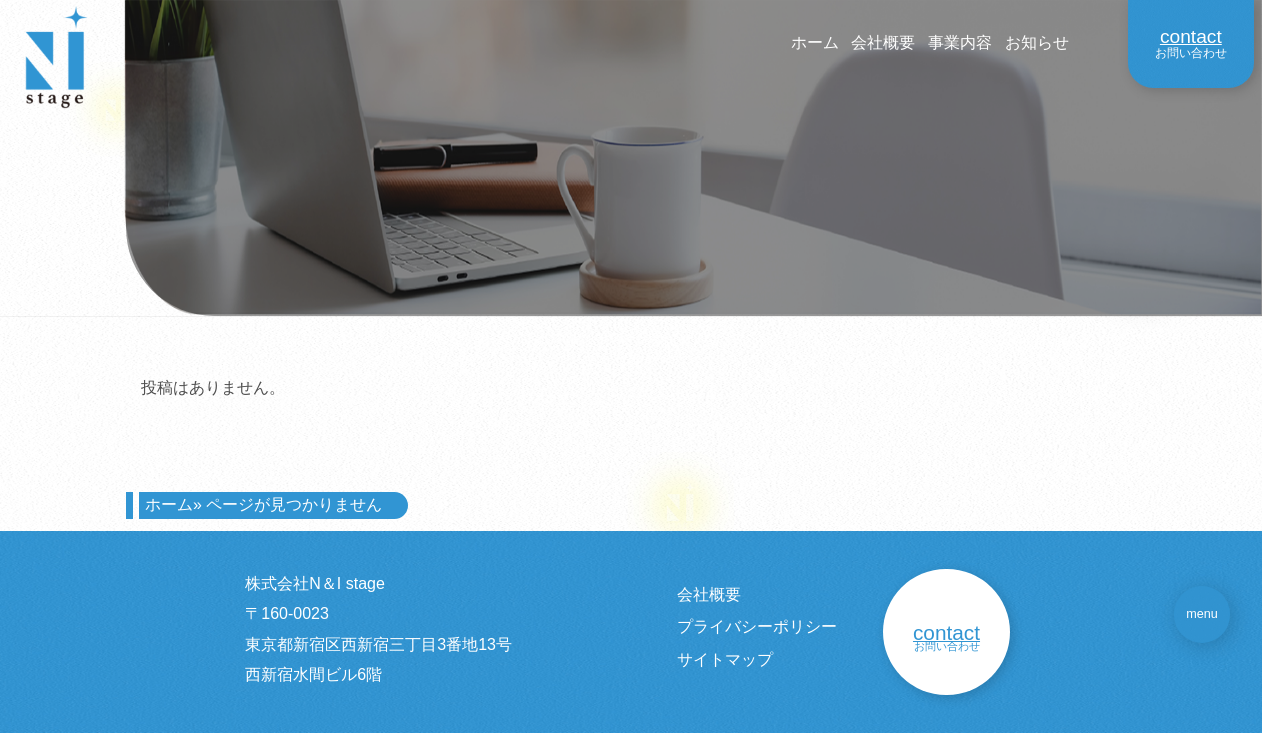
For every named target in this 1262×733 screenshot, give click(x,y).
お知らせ (1037, 42)
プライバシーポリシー (757, 626)
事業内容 (960, 42)
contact (1191, 36)
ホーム (815, 42)
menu (1202, 614)
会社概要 (883, 42)
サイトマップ (725, 659)
